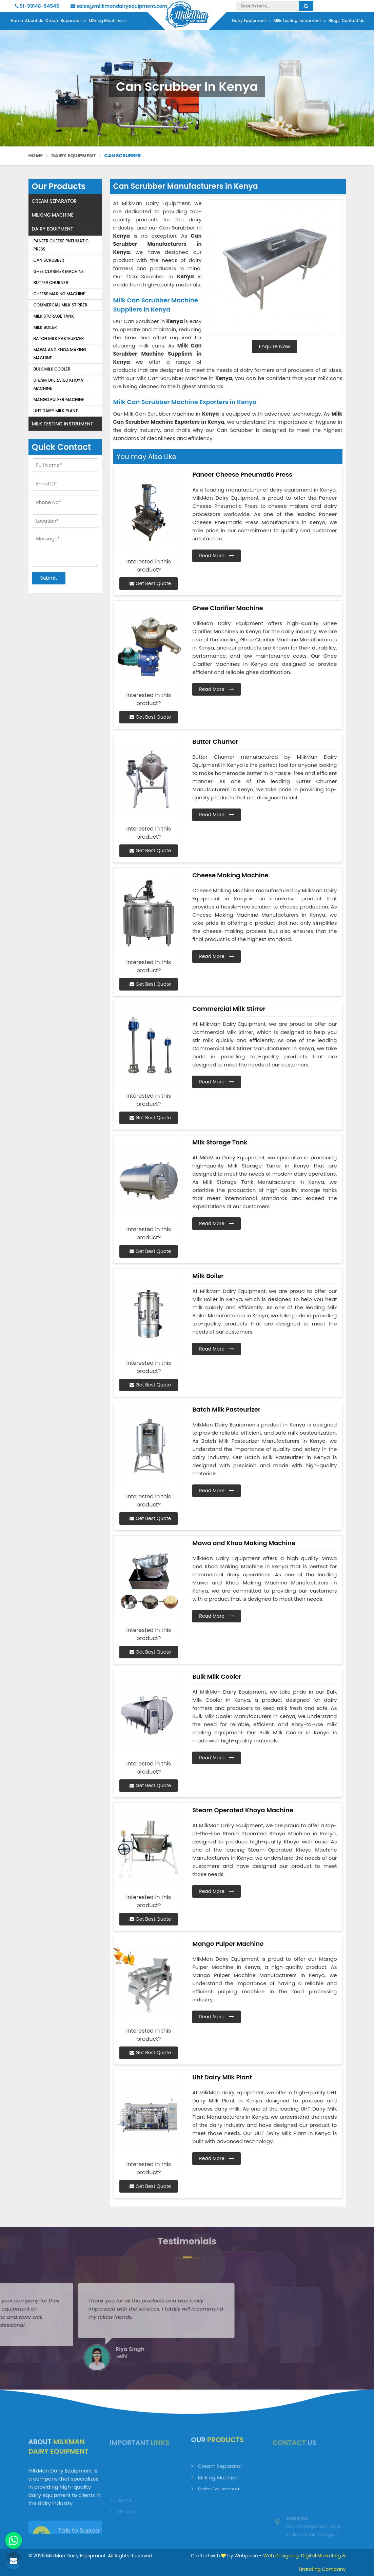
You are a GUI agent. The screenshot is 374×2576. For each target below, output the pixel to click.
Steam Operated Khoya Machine (58, 384)
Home (17, 20)
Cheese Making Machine (59, 294)
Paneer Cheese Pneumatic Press (61, 245)
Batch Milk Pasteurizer (59, 338)
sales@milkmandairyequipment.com (119, 6)
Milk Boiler (45, 327)
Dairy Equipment (251, 21)
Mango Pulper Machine (59, 399)
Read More (216, 555)
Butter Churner (51, 282)
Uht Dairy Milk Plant (56, 411)
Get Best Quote (150, 583)
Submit (48, 578)
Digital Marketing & (323, 2555)
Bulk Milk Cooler (52, 369)
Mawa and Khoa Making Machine (60, 354)
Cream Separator (65, 21)
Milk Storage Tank (54, 316)
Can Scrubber (49, 260)
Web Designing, (281, 2555)
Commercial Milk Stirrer (60, 305)
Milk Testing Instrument (299, 21)
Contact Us (353, 20)
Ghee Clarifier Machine (59, 271)
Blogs (334, 20)
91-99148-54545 (37, 6)
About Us (34, 20)
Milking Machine (107, 21)
